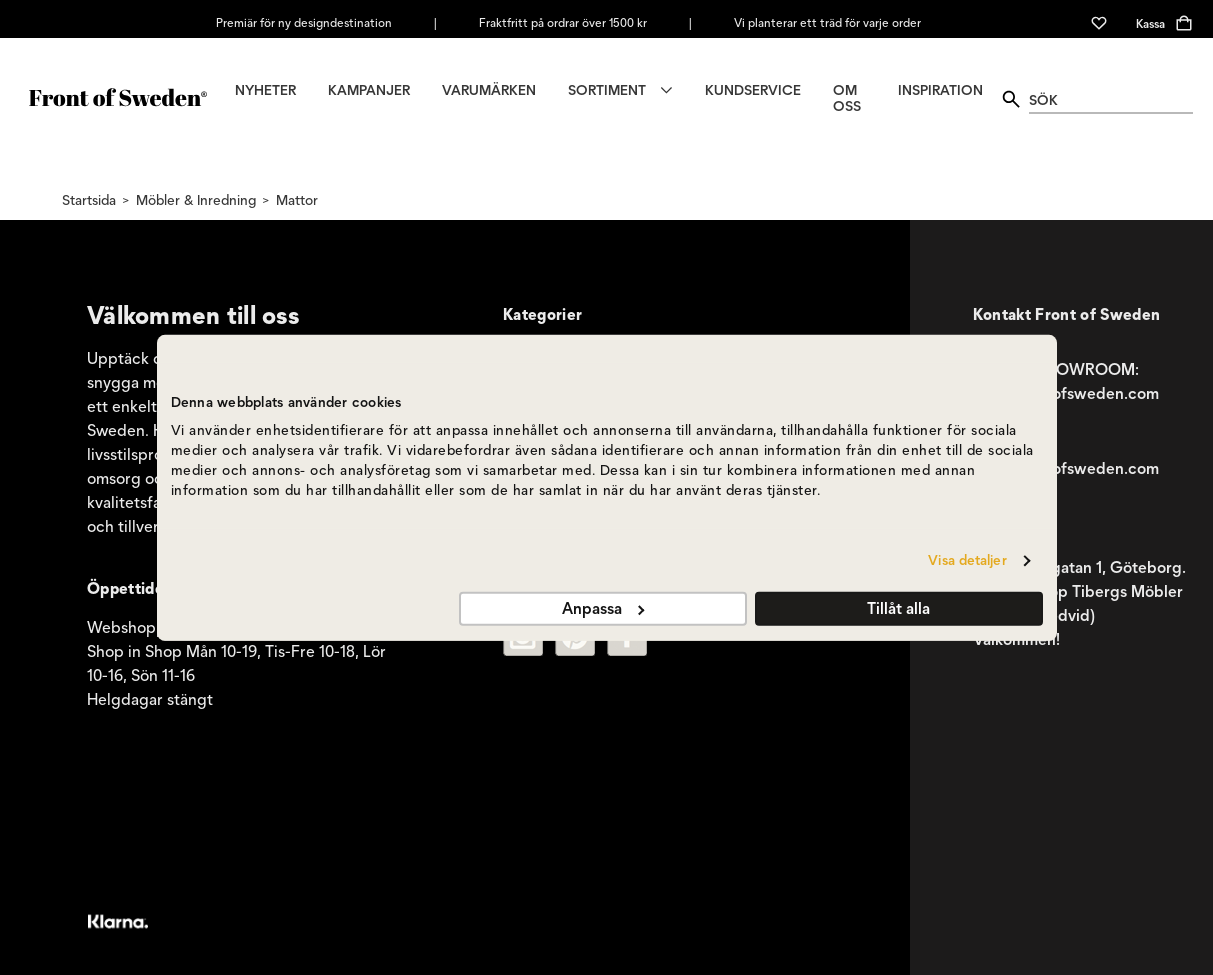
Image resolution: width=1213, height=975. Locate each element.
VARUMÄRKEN (489, 91)
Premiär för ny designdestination (304, 22)
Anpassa (603, 608)
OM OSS (847, 99)
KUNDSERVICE (753, 91)
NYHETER (265, 91)
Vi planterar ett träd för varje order (827, 22)
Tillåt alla (898, 608)
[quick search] (1111, 99)
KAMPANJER (369, 91)
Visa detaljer (967, 560)
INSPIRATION (940, 91)
